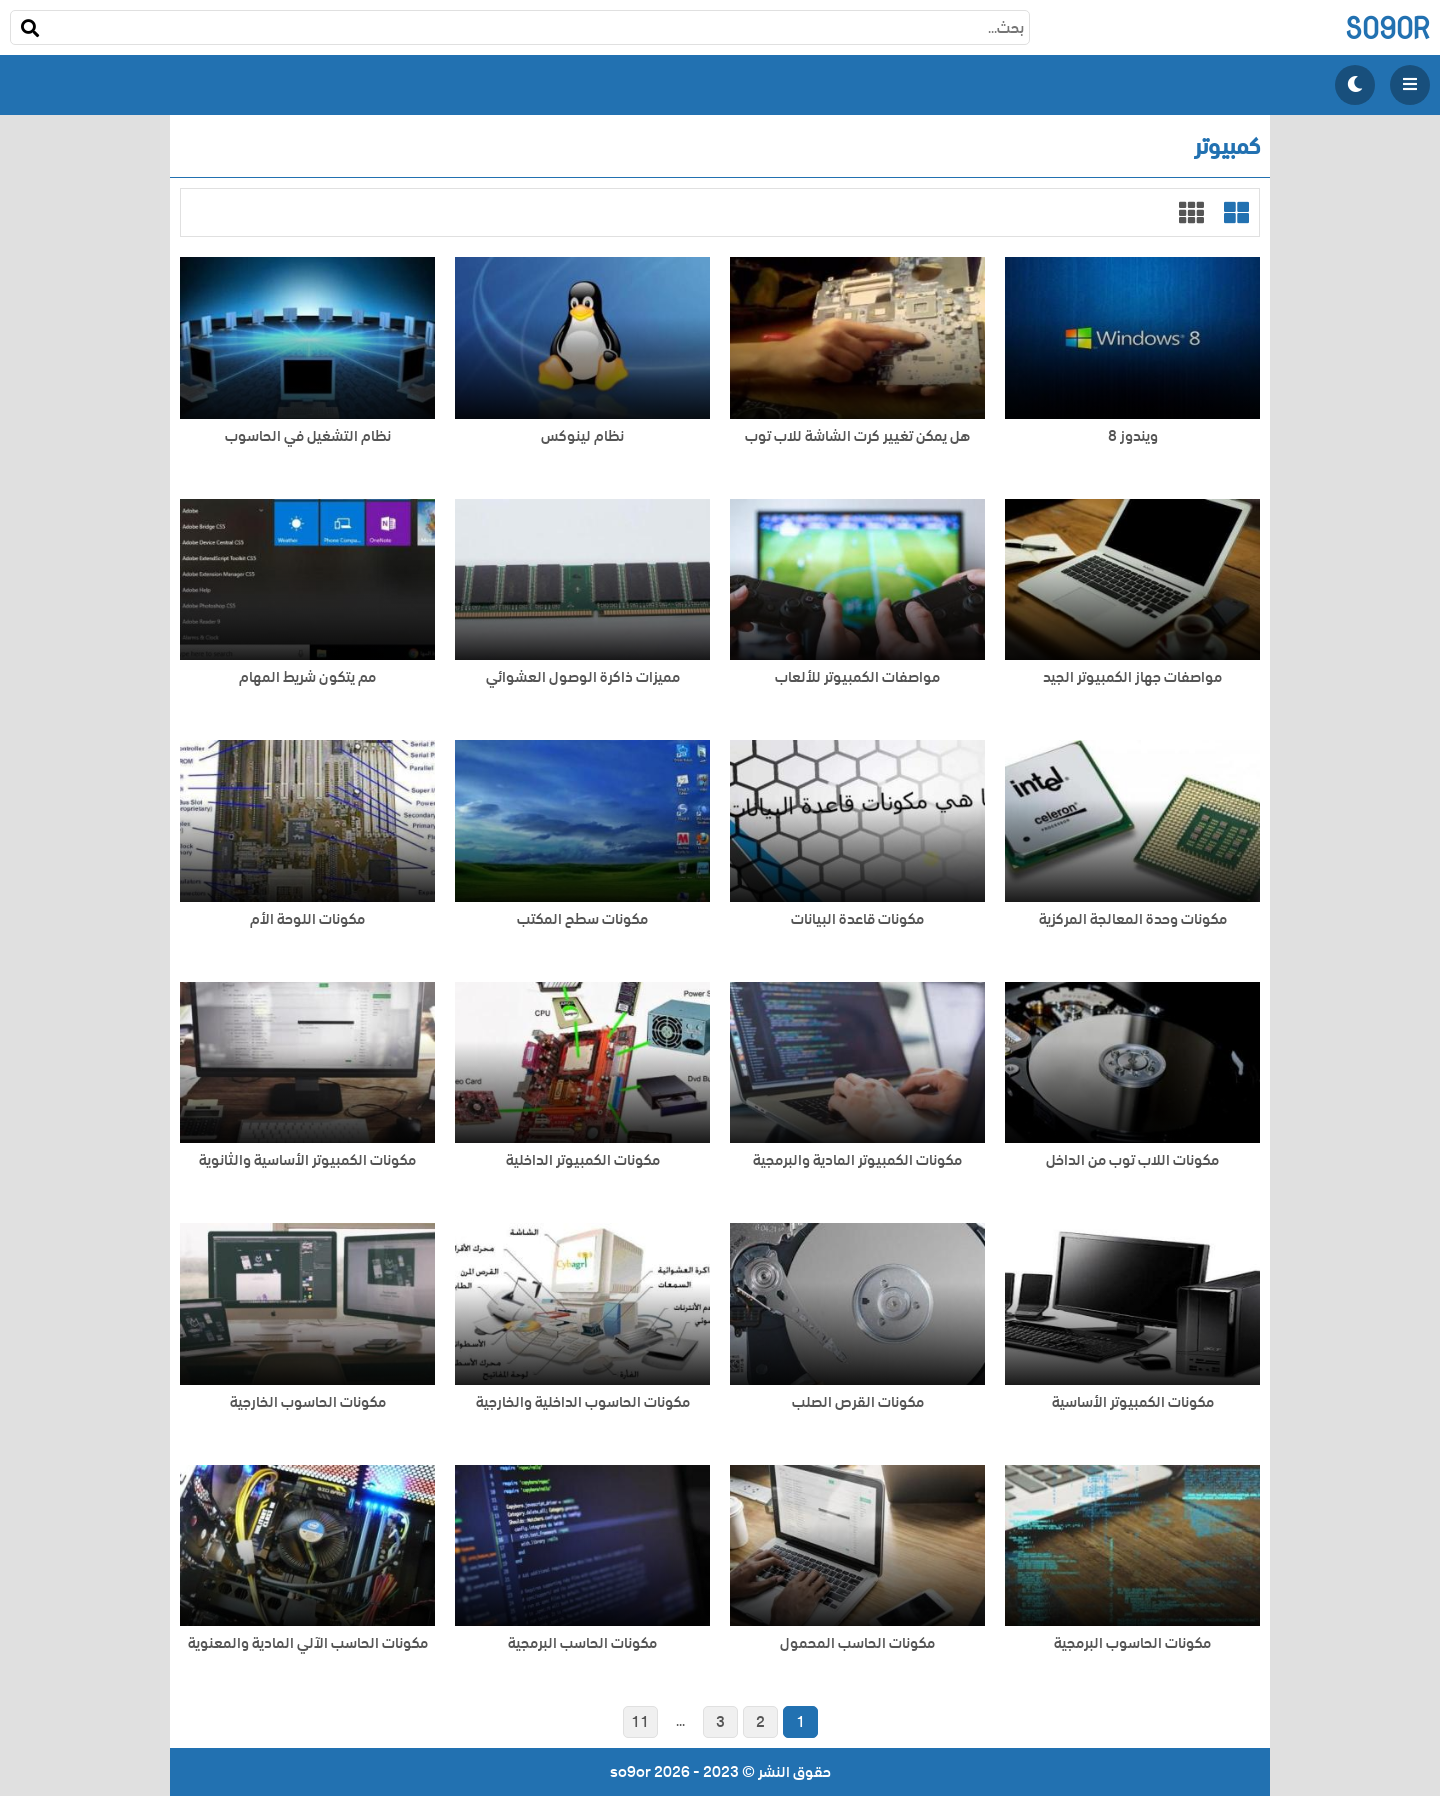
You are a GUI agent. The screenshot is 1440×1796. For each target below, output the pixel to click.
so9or (1387, 27)
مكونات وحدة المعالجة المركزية (1133, 919)
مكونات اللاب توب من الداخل (1132, 1160)
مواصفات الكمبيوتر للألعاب (857, 677)
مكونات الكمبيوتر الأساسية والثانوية (307, 1160)
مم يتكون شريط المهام (307, 677)
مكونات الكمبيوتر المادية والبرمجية (857, 1160)
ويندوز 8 (1133, 436)
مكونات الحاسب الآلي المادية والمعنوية (308, 1643)
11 (640, 1722)
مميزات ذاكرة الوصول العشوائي (583, 677)
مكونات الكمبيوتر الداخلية (583, 1160)
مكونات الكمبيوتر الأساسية (1133, 1402)
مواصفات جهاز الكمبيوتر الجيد (1132, 677)
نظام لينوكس (582, 436)
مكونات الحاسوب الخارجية (308, 1402)
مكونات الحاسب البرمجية (582, 1643)
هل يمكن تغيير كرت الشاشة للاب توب (857, 436)
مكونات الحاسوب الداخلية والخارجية (583, 1402)
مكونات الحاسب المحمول (857, 1643)
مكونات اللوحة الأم (307, 919)
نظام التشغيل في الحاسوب (308, 436)
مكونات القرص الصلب (858, 1402)
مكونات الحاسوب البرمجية (1132, 1643)
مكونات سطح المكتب (582, 919)
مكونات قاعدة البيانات (857, 919)
